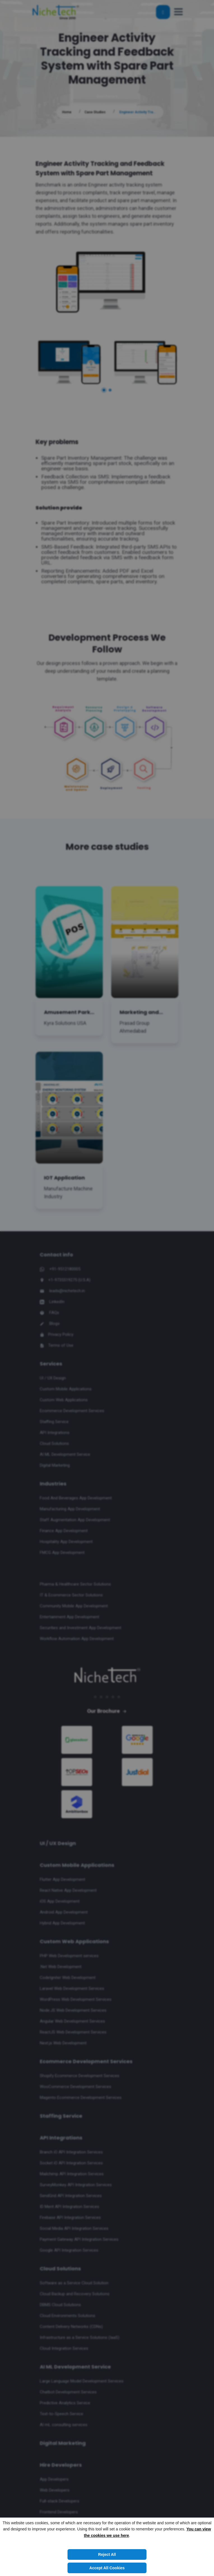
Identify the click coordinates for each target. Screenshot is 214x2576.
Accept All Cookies (107, 2568)
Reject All (107, 2554)
